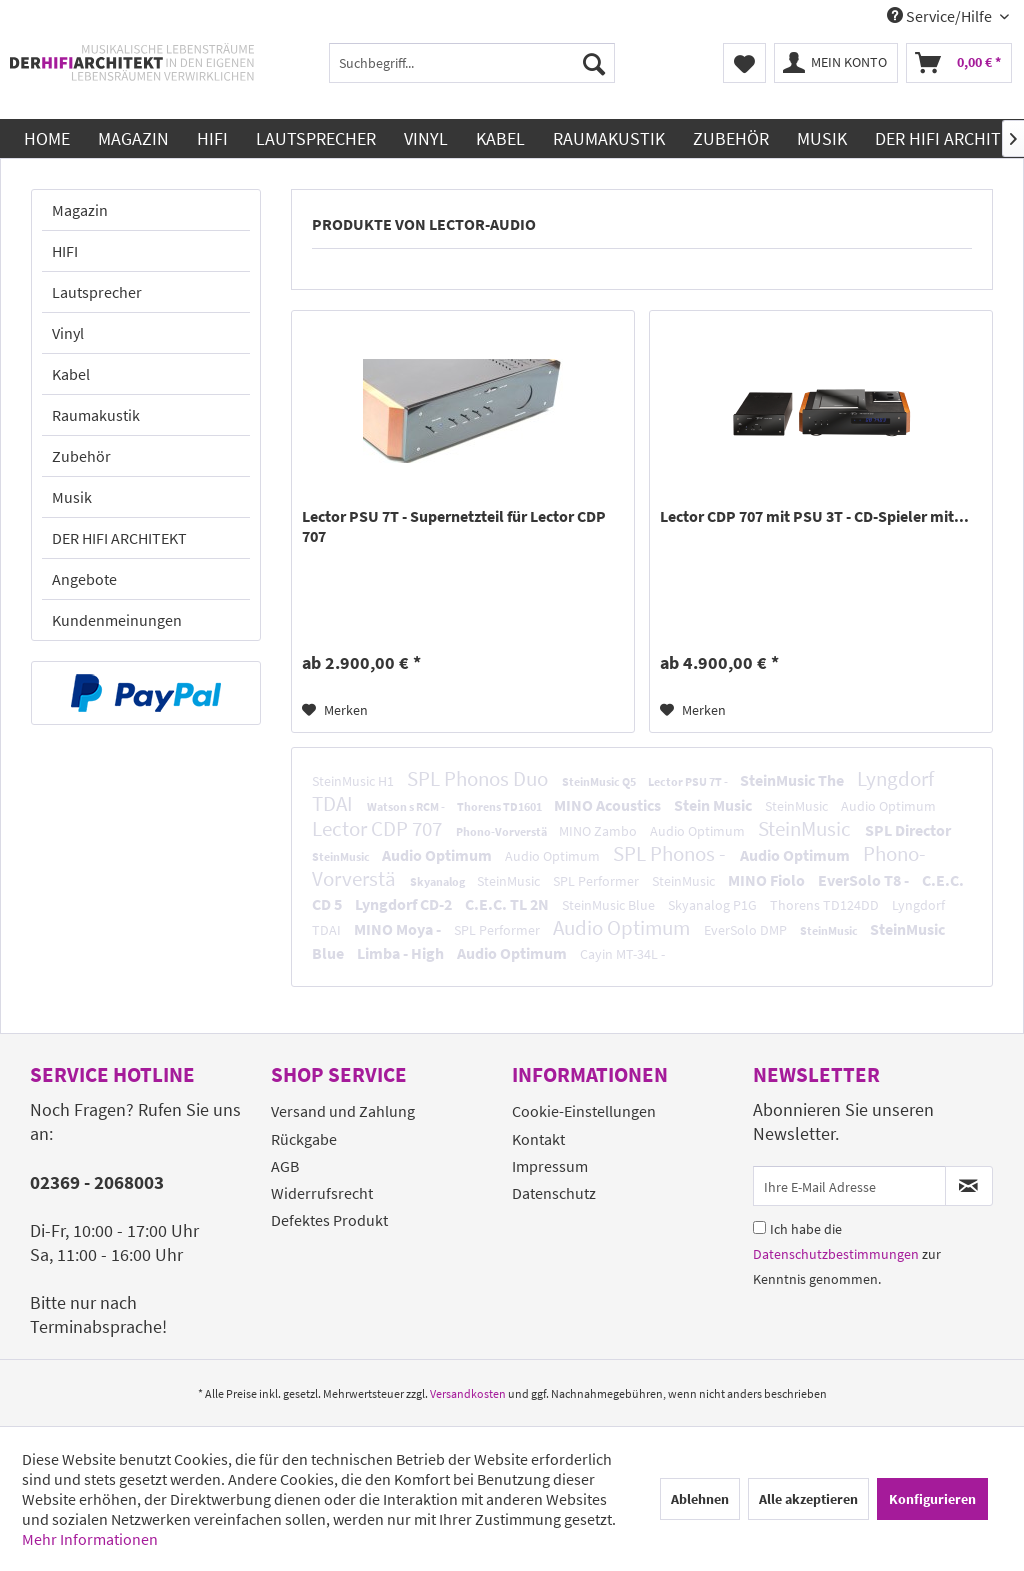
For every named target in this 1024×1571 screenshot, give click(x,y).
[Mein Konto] (836, 63)
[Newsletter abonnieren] (969, 1186)
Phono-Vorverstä (502, 831)
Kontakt (538, 1139)
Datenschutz (554, 1193)
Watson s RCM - (407, 806)
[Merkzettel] (744, 63)
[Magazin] (133, 138)
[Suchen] (594, 63)
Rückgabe (304, 1139)
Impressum (550, 1166)
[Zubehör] (731, 138)
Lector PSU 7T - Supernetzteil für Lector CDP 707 (454, 526)
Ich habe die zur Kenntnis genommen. (847, 1254)
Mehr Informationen (90, 1539)
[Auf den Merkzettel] (335, 710)
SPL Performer (597, 881)
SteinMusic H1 (354, 781)
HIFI (65, 251)
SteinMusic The (793, 780)
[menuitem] (472, 63)
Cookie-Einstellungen (584, 1111)
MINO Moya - (399, 929)
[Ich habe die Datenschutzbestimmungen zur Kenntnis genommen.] (759, 1227)
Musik (72, 497)
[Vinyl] (426, 138)
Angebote (84, 579)
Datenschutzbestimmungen (836, 1254)
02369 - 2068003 (97, 1182)
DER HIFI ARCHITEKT (119, 538)
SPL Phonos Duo (479, 778)
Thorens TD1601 (500, 806)
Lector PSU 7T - (689, 781)
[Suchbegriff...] (472, 63)
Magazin (80, 210)
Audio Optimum (888, 806)
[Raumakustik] (609, 138)
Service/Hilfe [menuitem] (941, 16)
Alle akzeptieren (808, 1499)
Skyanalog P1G (714, 905)
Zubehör (81, 456)
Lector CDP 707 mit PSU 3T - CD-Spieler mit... (814, 516)
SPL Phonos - (671, 853)
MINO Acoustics (609, 805)
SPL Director (908, 830)
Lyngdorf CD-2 (405, 904)
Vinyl (68, 333)
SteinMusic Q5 (600, 781)
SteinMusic (798, 806)
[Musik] (822, 138)
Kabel (71, 374)
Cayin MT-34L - (622, 954)
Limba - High (402, 953)
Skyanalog (438, 881)
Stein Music (714, 805)
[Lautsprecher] (316, 138)
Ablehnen (700, 1499)
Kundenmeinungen (117, 620)
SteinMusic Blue (610, 905)
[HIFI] (212, 138)
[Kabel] (500, 138)
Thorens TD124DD (826, 905)
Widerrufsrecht (322, 1193)
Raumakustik (96, 415)
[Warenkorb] (959, 63)
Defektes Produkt (329, 1220)
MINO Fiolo (768, 880)
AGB (285, 1166)
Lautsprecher (97, 292)
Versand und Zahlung (343, 1111)
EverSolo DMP (747, 930)
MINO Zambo (599, 831)
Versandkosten (468, 1393)
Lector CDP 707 (379, 828)
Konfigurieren (932, 1499)
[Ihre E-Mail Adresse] (849, 1186)
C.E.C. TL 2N (508, 904)
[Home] (47, 138)
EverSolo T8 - (865, 880)
